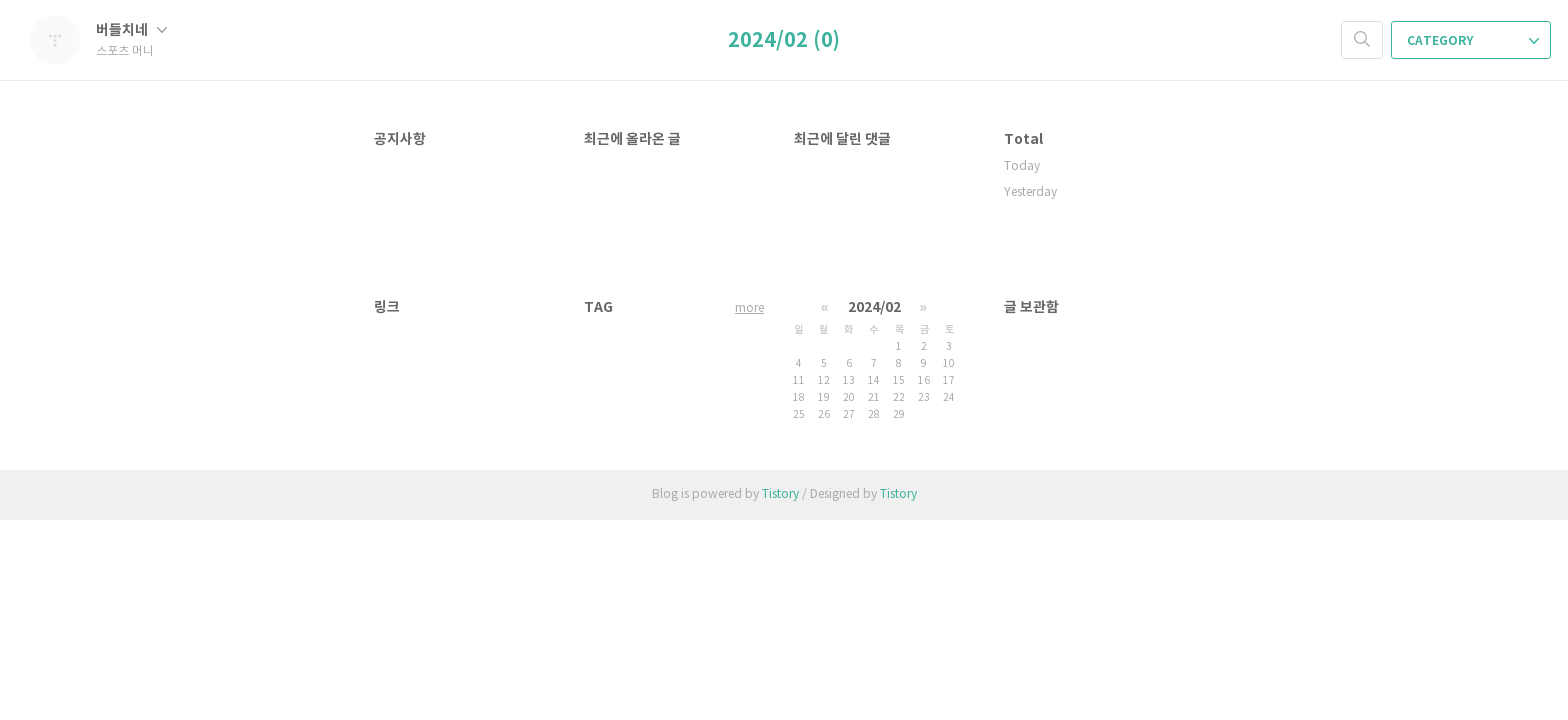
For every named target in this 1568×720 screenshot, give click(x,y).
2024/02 (874, 307)
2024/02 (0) (784, 41)
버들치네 (131, 30)
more (749, 308)
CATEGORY (1473, 41)
